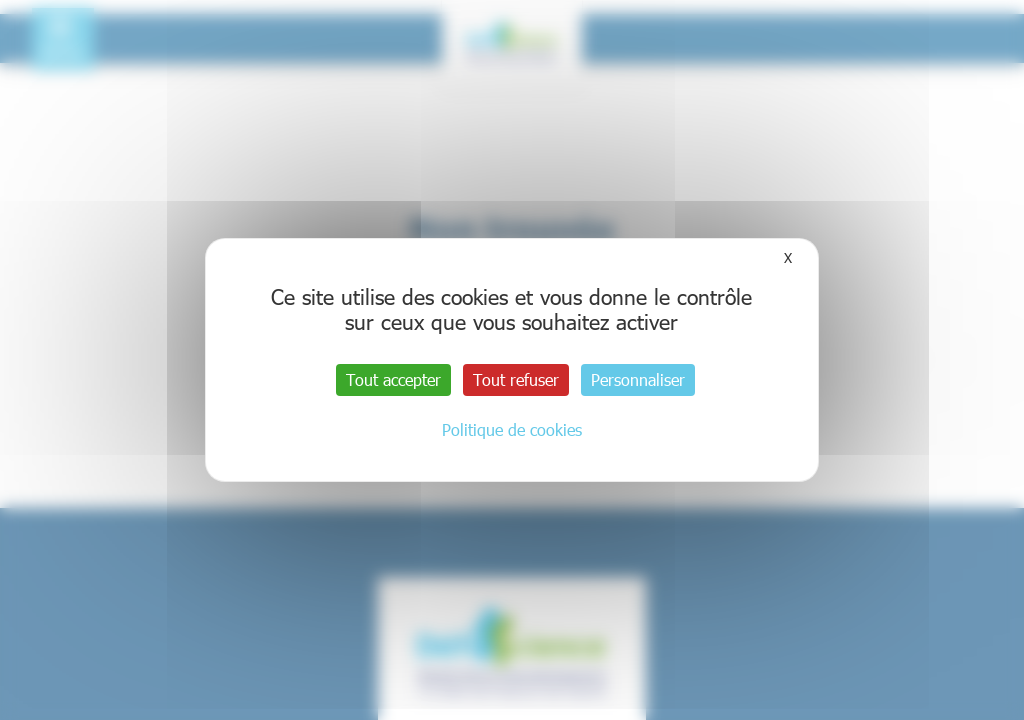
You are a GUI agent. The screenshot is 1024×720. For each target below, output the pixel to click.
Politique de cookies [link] (512, 429)
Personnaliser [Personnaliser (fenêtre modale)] (638, 379)
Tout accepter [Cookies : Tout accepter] (393, 379)
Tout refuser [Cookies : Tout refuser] (516, 379)
